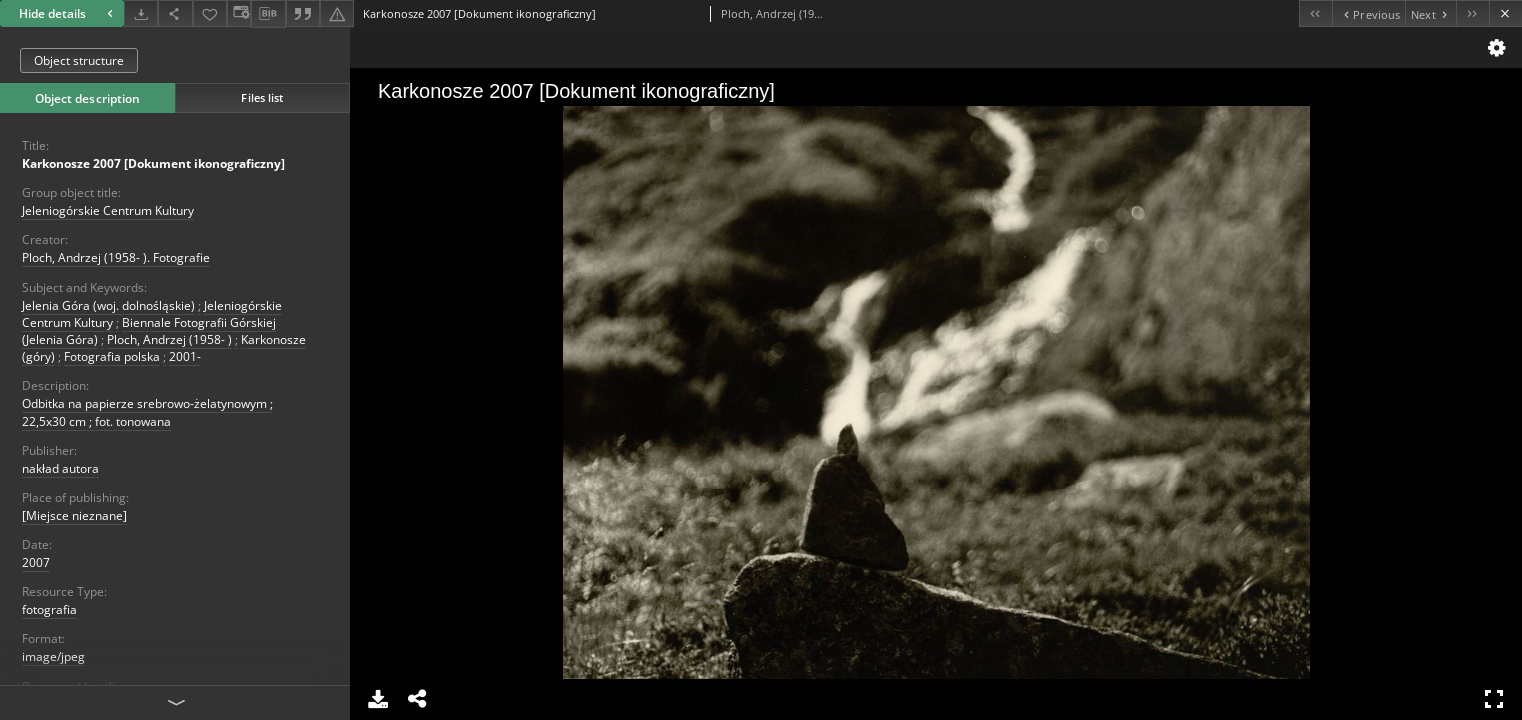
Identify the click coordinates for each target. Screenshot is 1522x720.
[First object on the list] (1315, 13)
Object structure (79, 60)
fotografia (49, 609)
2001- (185, 356)
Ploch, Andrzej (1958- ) (169, 339)
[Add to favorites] (210, 13)
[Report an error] (337, 13)
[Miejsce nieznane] (74, 515)
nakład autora (60, 468)
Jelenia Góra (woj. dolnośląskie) (108, 305)
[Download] (141, 13)
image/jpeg (53, 656)
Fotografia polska (112, 356)
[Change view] (239, 13)
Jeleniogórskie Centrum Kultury (108, 210)
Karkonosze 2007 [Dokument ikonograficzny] (153, 163)
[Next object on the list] (1430, 13)
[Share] (175, 13)
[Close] (1505, 13)
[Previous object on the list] (1368, 13)
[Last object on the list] (1472, 13)
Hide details (68, 13)
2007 (36, 562)
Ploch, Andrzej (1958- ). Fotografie (116, 257)
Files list (262, 97)
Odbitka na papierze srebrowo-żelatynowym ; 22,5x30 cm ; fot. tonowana (147, 412)
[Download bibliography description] (268, 14)
